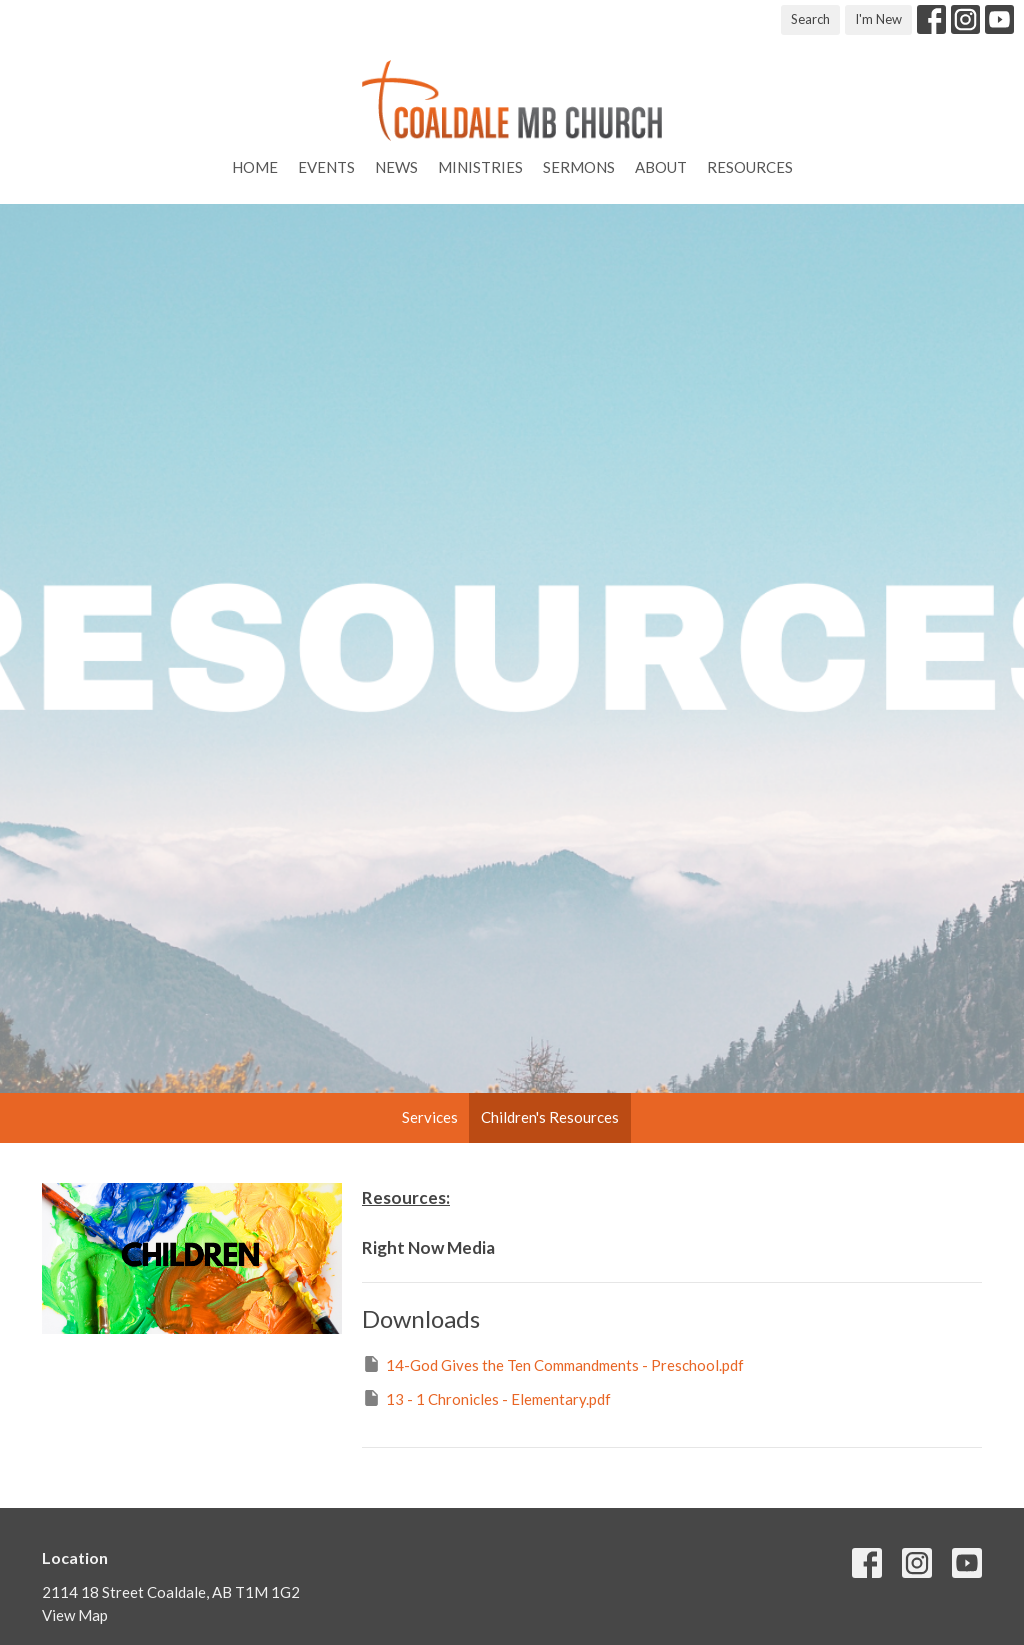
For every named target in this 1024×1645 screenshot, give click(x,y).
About (661, 167)
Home (255, 167)
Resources (750, 167)
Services (430, 1117)
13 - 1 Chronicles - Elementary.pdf (486, 1398)
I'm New (878, 19)
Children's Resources (550, 1117)
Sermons (579, 167)
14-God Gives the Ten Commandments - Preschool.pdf (553, 1364)
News (396, 167)
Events (326, 167)
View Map (75, 1615)
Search (810, 19)
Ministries (480, 167)
